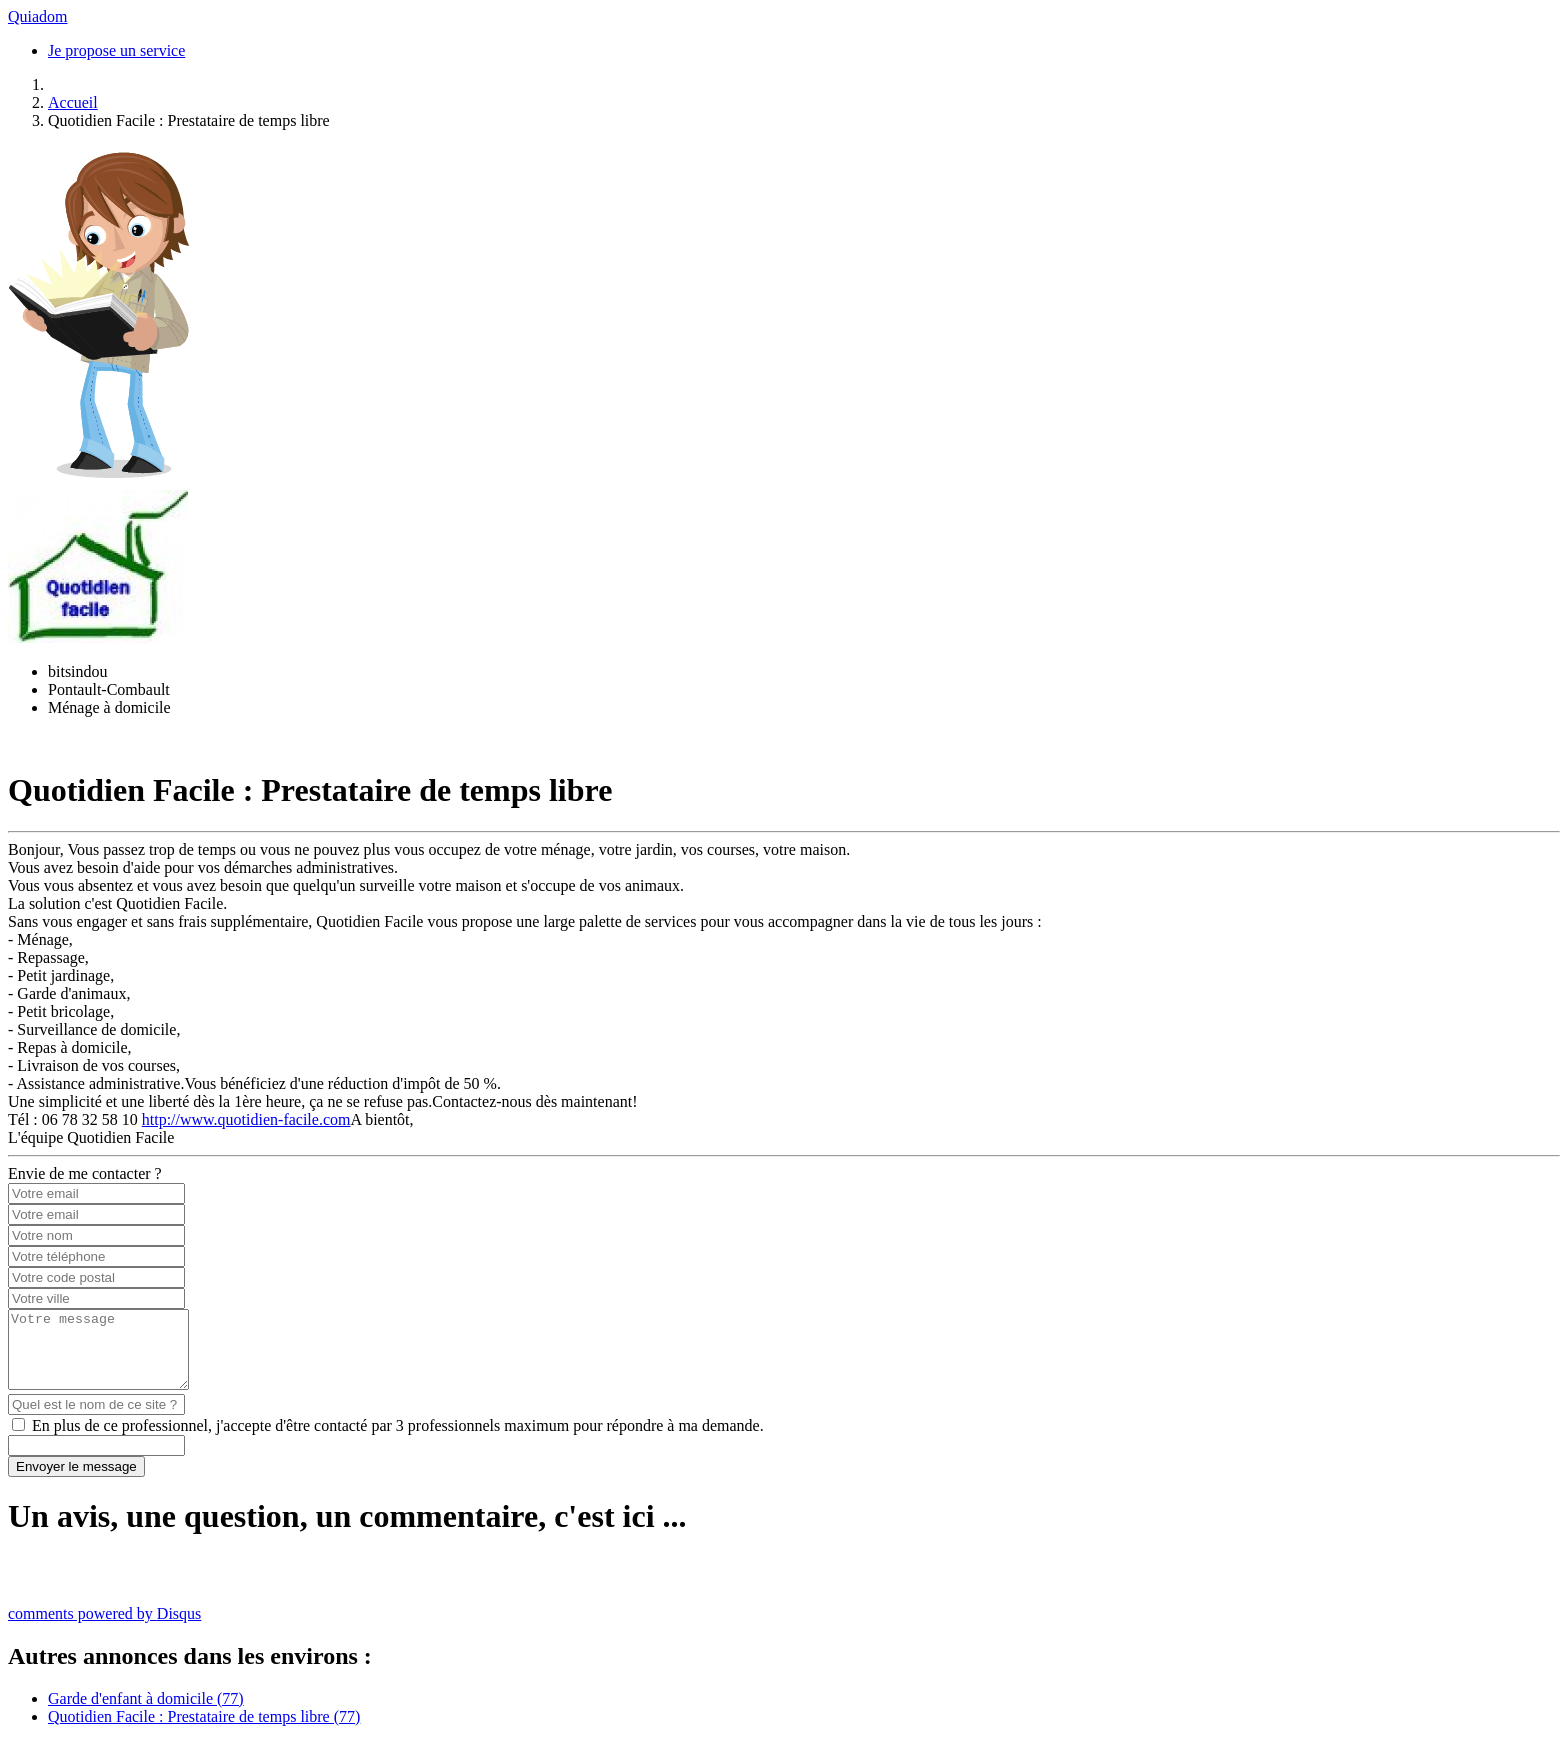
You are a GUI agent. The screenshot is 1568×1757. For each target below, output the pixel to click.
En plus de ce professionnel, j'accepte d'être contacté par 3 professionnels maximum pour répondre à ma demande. (398, 1440)
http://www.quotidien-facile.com (246, 1119)
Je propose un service (116, 50)
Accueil (73, 102)
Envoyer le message (76, 1481)
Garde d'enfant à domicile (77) (146, 1713)
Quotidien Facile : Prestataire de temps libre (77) (204, 1731)
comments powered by (104, 1628)
